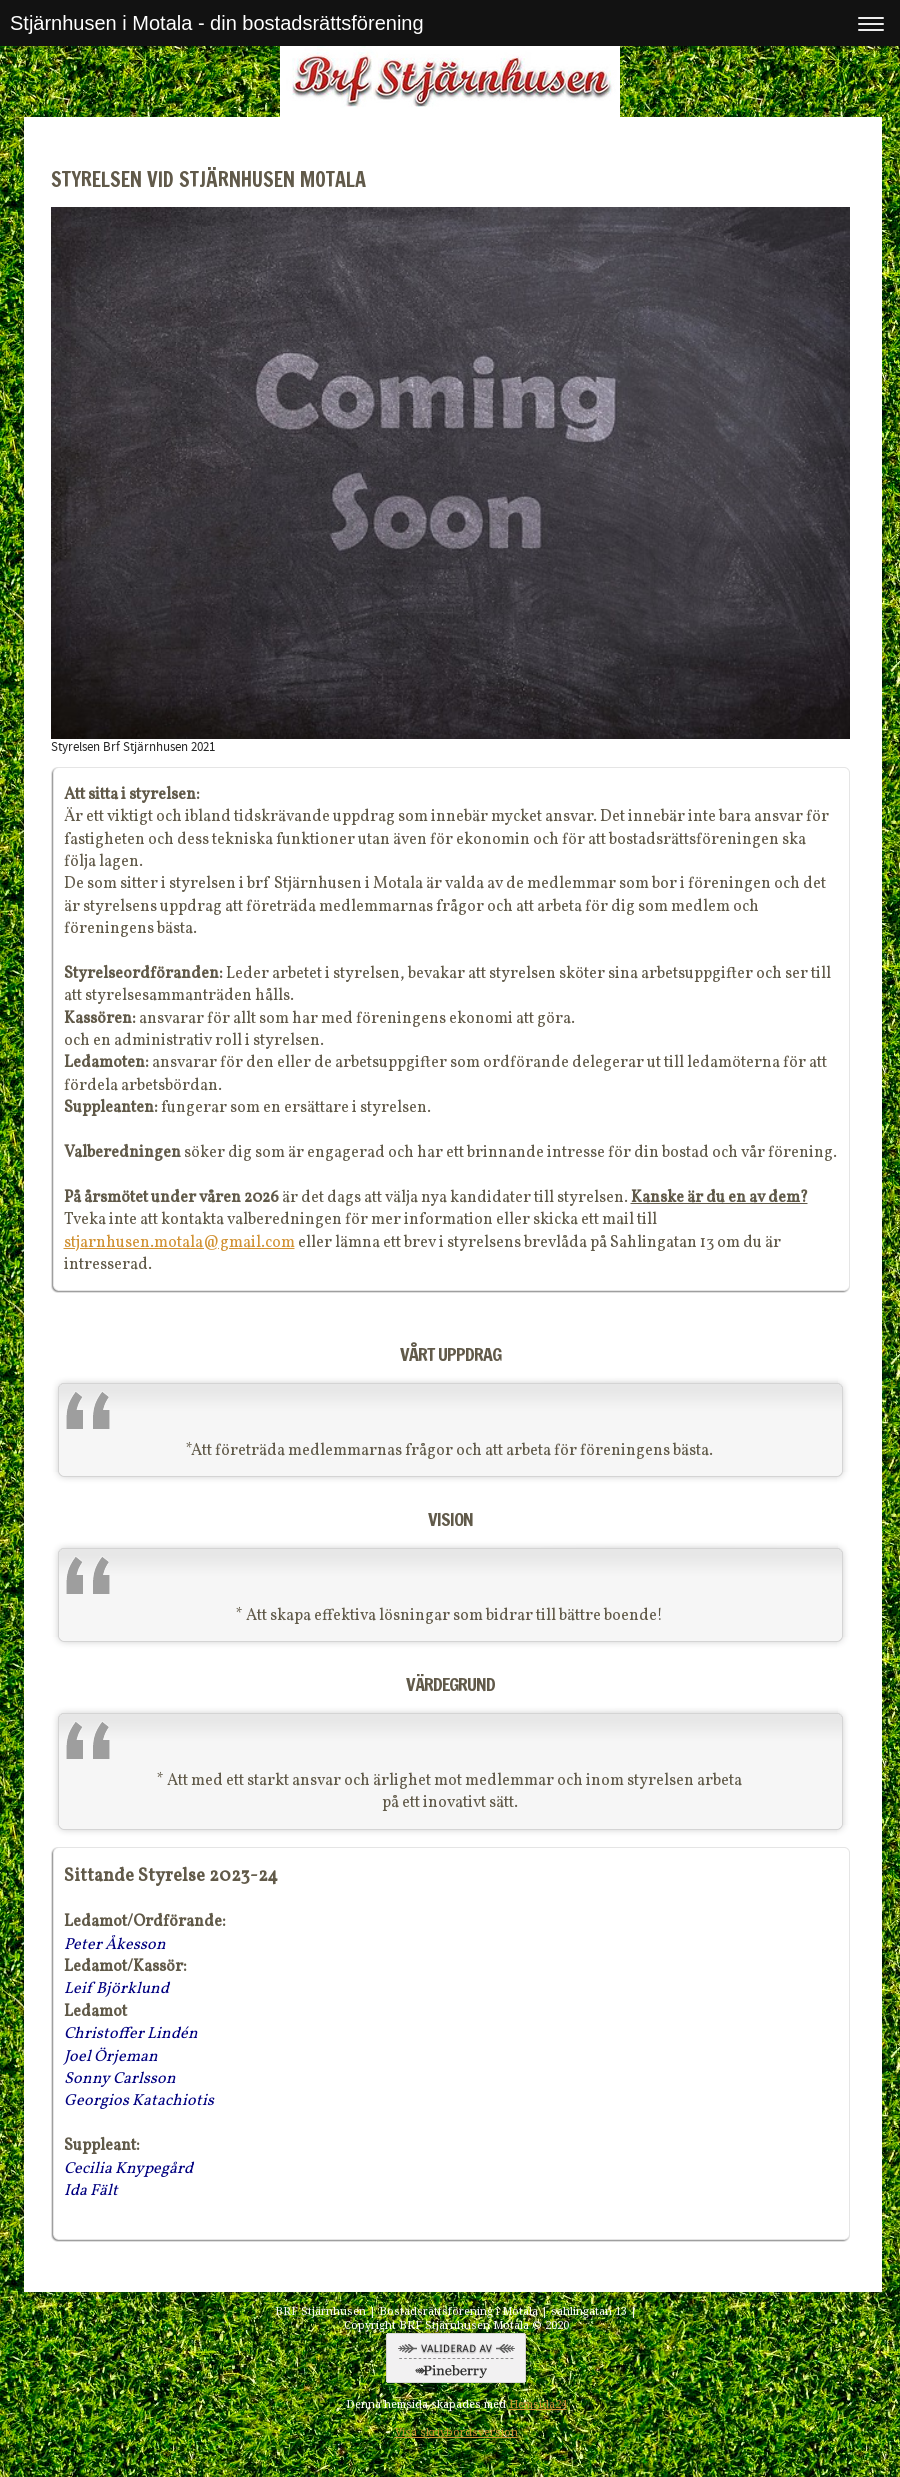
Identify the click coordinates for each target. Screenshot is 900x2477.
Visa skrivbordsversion (456, 2432)
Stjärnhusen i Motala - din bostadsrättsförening (217, 23)
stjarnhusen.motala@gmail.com (179, 1243)
